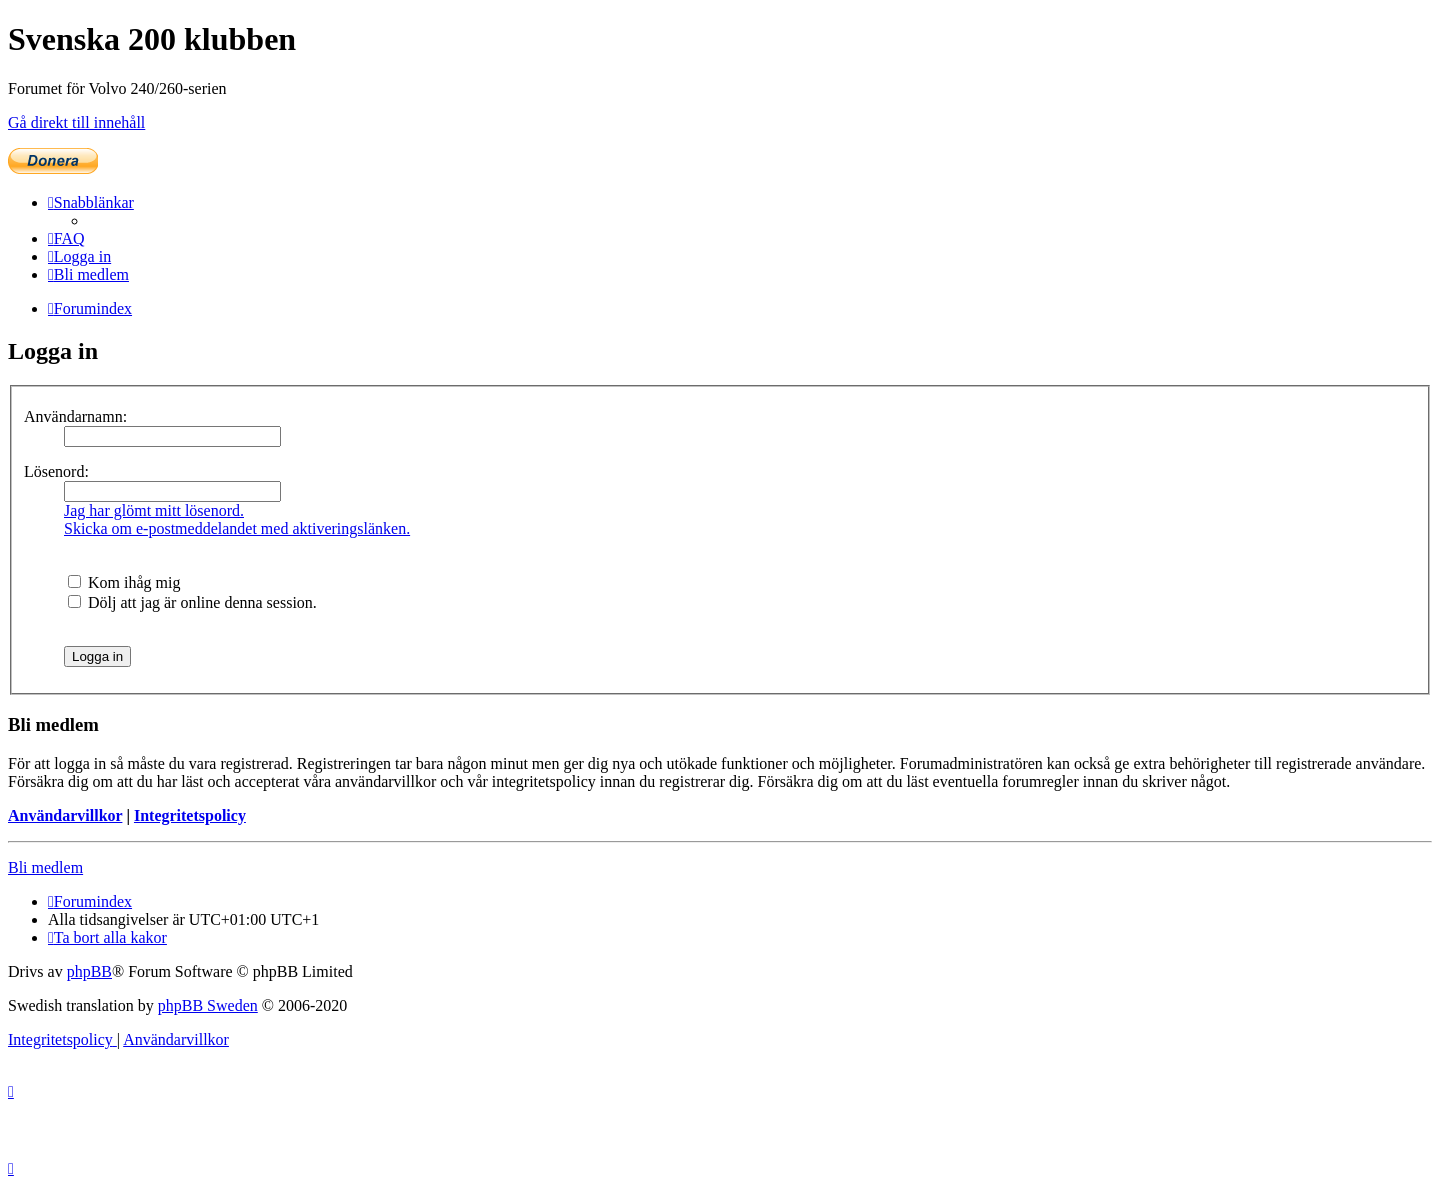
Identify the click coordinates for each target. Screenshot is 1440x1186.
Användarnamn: (75, 416)
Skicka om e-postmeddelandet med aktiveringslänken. (237, 528)
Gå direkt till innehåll (76, 122)
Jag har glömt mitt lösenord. (154, 510)
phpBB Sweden (208, 1005)
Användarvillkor (65, 815)
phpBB (89, 971)
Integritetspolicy (190, 815)
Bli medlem (45, 867)
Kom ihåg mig (124, 582)
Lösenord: (56, 471)
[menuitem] (66, 238)
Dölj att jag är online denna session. (192, 602)
